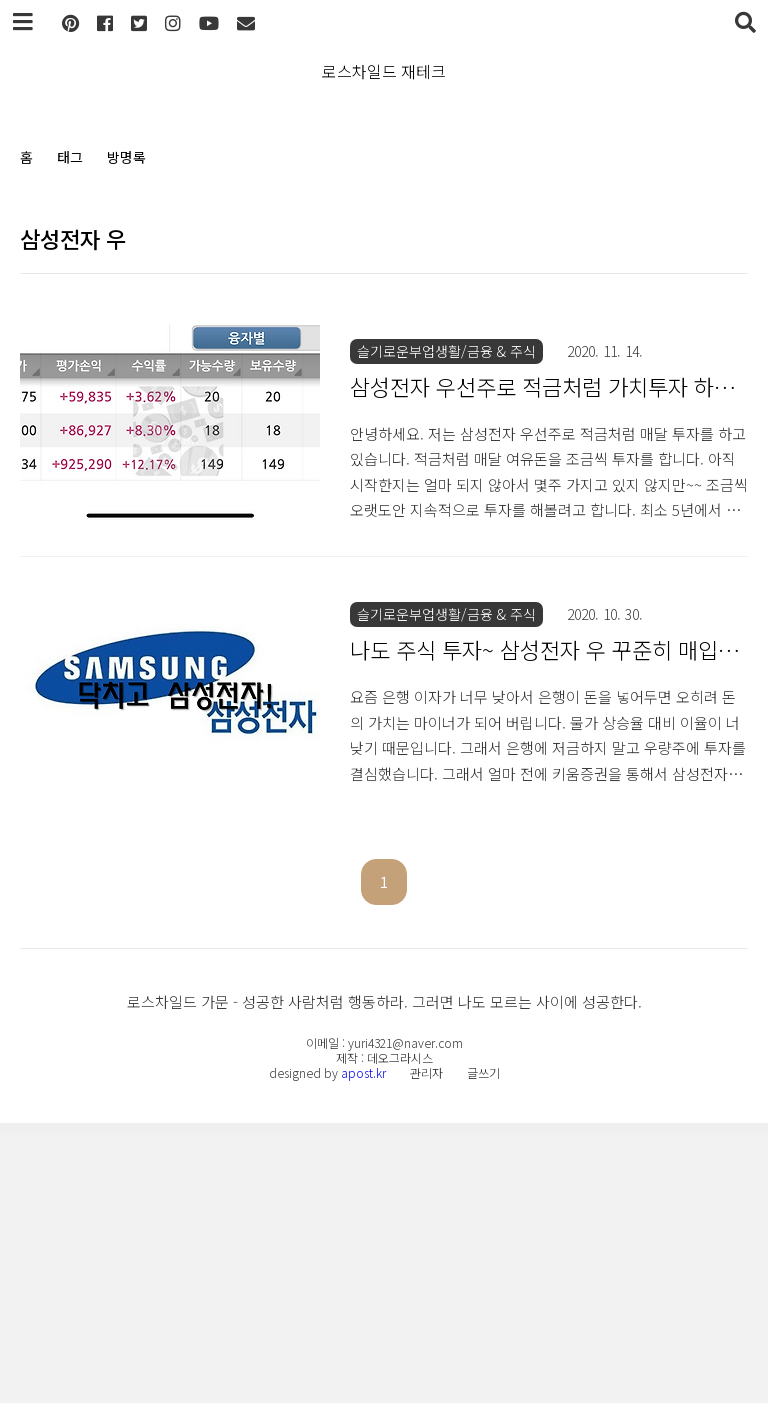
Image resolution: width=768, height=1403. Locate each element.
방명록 (126, 157)
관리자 (426, 1352)
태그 (70, 157)
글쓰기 (483, 1352)
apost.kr (363, 1352)
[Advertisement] (384, 365)
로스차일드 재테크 (384, 71)
